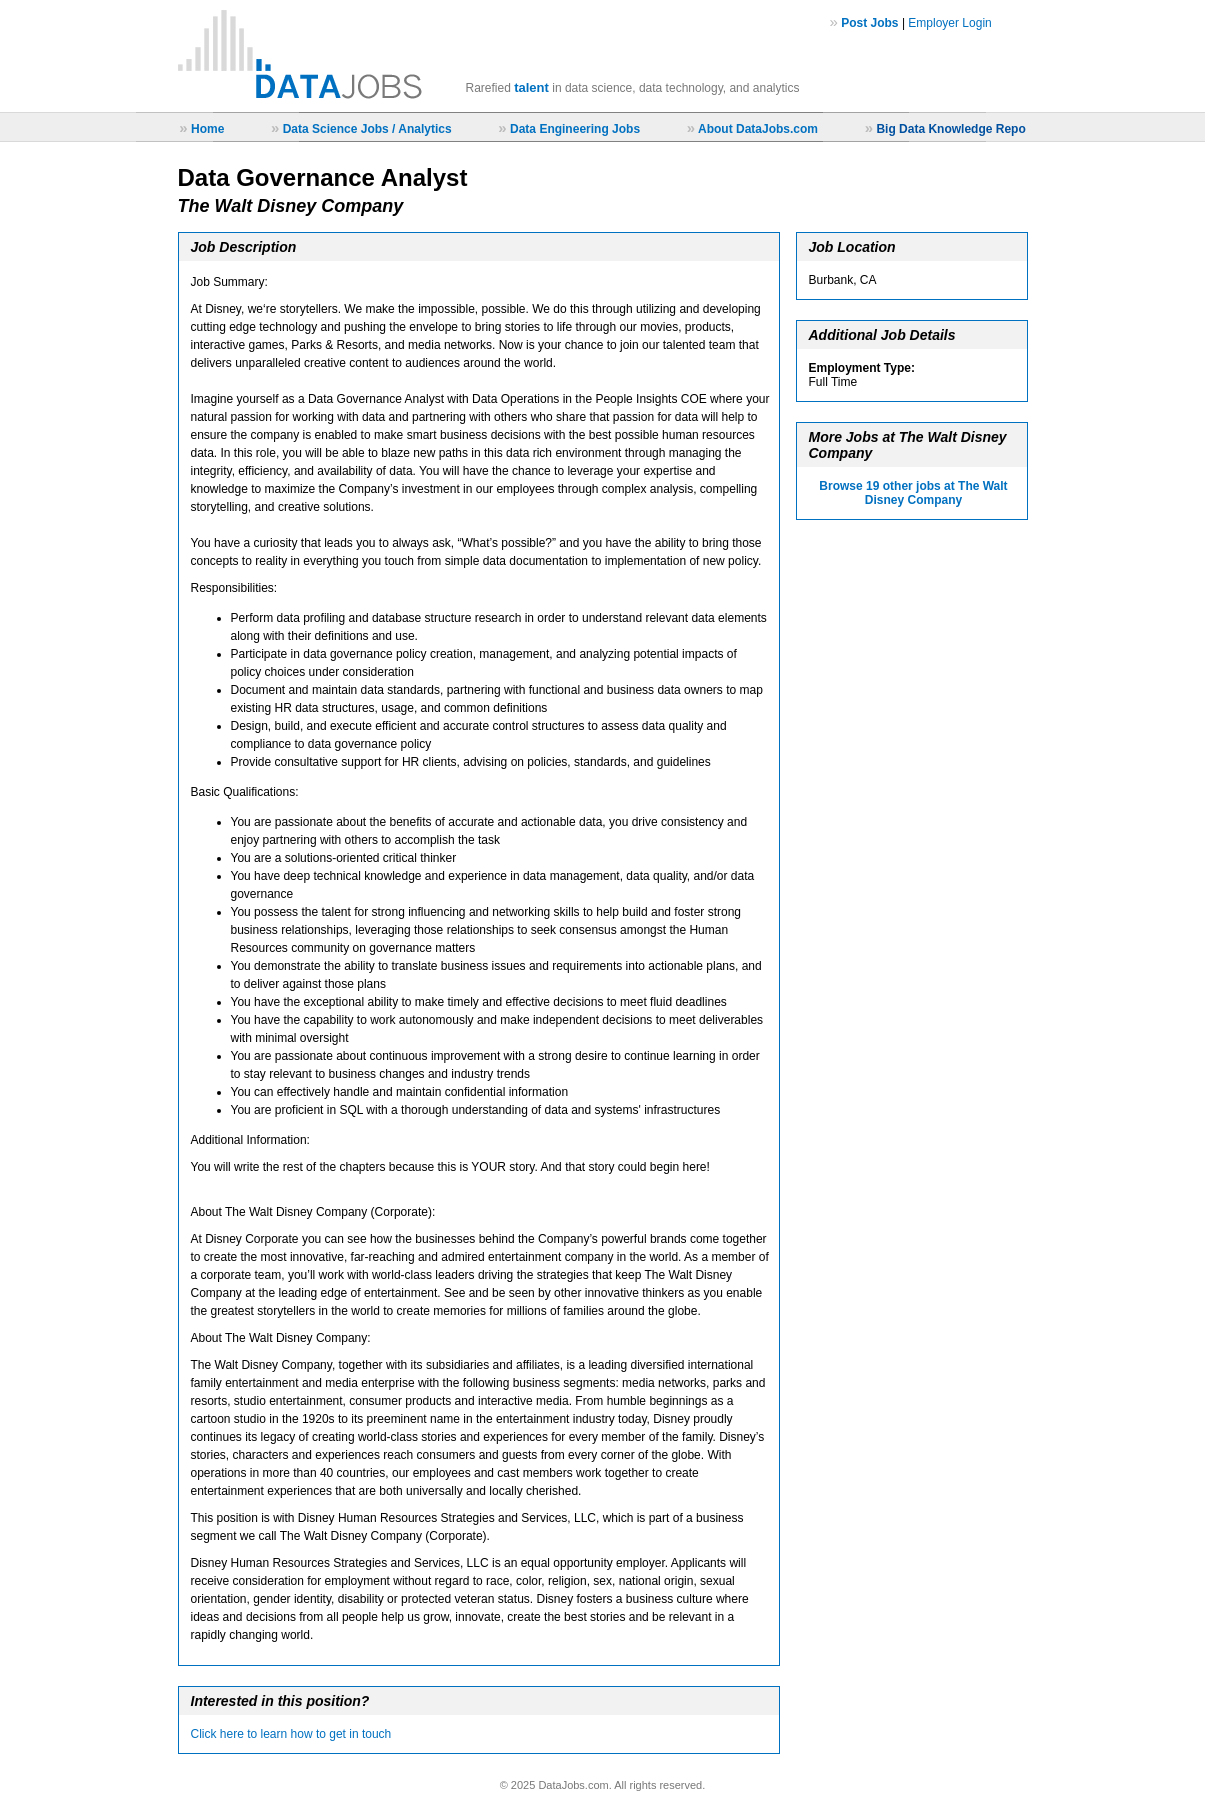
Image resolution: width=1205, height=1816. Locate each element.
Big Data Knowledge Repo (950, 129)
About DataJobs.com (758, 129)
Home (207, 129)
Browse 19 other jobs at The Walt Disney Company (913, 493)
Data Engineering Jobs (575, 129)
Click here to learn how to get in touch (291, 1734)
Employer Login (949, 23)
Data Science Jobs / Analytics (367, 129)
